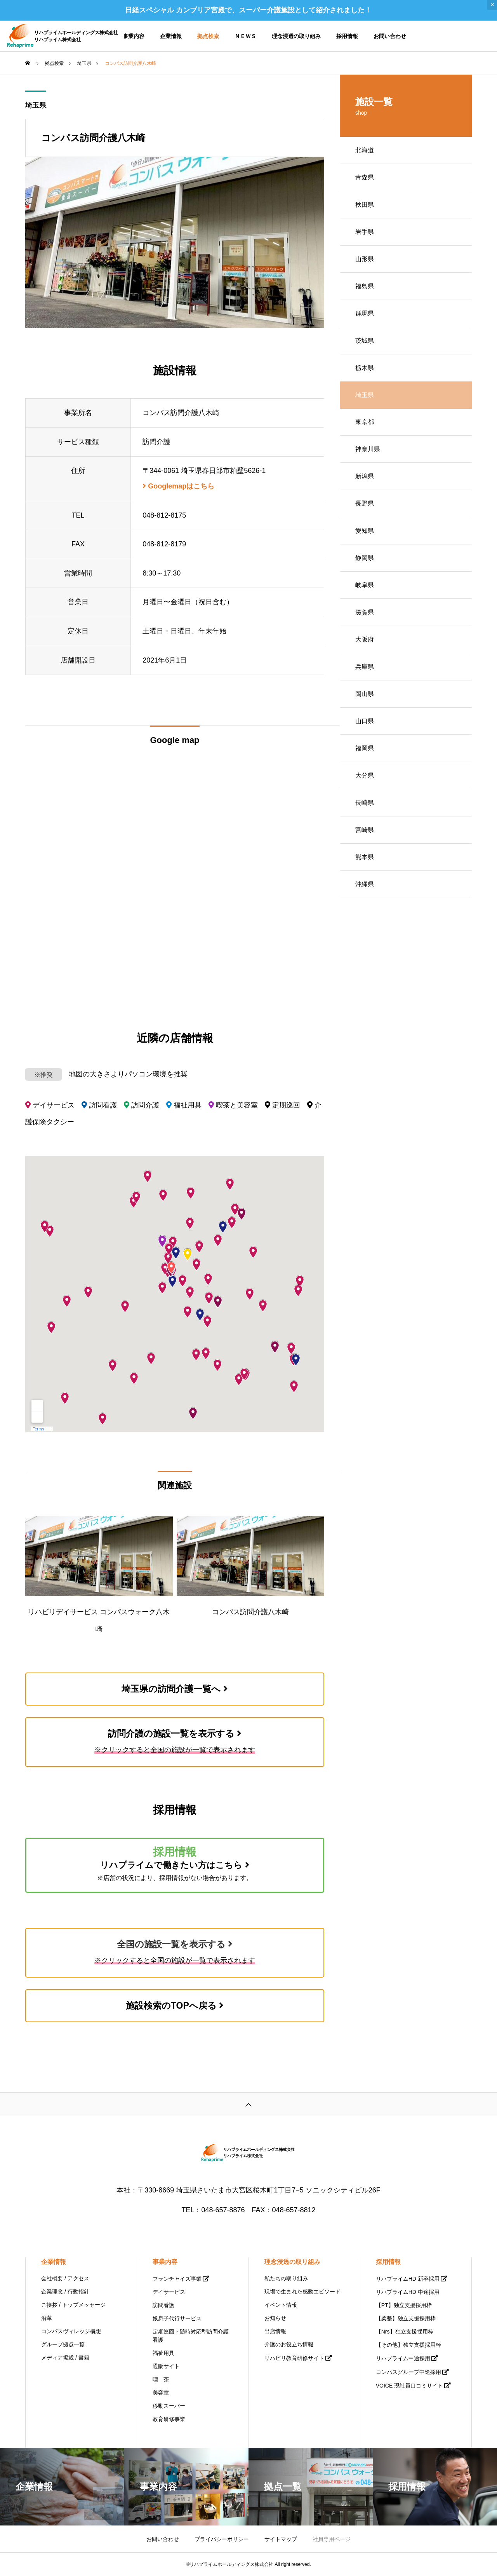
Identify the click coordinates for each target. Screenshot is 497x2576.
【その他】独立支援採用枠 (408, 2345)
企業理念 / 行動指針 (65, 2291)
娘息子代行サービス (177, 2318)
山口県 (364, 721)
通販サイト (166, 2366)
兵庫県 (364, 666)
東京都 (364, 422)
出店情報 (275, 2331)
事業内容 (133, 36)
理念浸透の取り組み (296, 36)
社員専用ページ (332, 2539)
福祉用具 (163, 2353)
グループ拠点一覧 (63, 2344)
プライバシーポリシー (222, 2539)
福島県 (364, 286)
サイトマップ (280, 2539)
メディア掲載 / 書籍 (65, 2358)
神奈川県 (367, 449)
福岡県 (364, 748)
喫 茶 (161, 2379)
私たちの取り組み (286, 2278)
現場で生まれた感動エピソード (302, 2291)
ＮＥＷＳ (245, 36)
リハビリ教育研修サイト (294, 2358)
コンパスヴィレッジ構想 (71, 2331)
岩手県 (364, 231)
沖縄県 (364, 884)
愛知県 (364, 530)
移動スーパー (169, 2406)
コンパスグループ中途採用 (408, 2372)
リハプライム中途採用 (403, 2358)
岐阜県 (364, 585)
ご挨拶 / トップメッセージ (73, 2305)
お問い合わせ (390, 36)
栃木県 (364, 368)
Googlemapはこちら (178, 486)
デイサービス (169, 2292)
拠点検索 (208, 36)
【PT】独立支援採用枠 (404, 2305)
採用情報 (347, 36)
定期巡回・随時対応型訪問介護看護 (191, 2335)
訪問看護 (163, 2305)
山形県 (364, 259)
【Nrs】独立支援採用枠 (404, 2331)
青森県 (364, 177)
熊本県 (364, 857)
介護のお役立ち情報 (288, 2344)
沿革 (46, 2318)
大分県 (364, 775)
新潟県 (364, 476)
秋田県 (364, 204)
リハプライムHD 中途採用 (408, 2292)
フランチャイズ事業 (177, 2279)
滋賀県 (364, 612)
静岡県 (364, 558)
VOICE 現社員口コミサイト (409, 2385)
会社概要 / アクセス (65, 2278)
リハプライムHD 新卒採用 (408, 2279)
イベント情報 (280, 2305)
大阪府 (364, 639)
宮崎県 (364, 830)
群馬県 (364, 313)
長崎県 (364, 802)
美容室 (161, 2392)
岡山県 (364, 694)
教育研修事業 (169, 2419)
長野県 (364, 503)
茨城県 (364, 340)
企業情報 (171, 36)
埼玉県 (35, 105)
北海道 (364, 150)
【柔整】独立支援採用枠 (406, 2318)
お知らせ (275, 2318)
